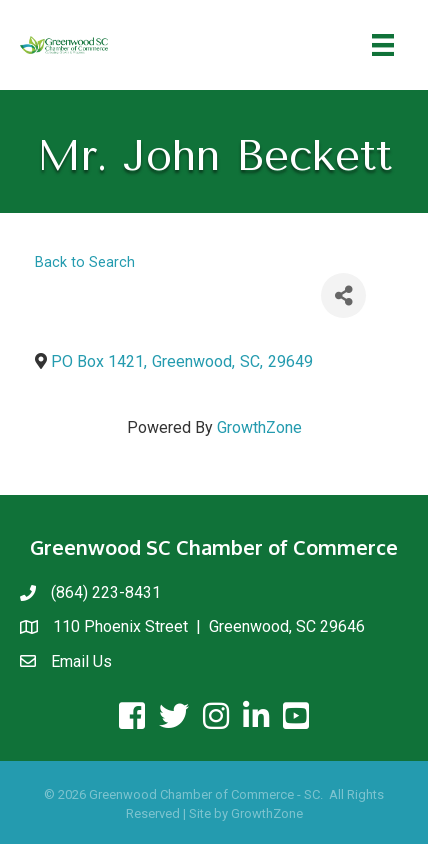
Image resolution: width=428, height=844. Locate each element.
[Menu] (383, 45)
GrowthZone (259, 427)
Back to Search (85, 262)
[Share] (343, 295)
